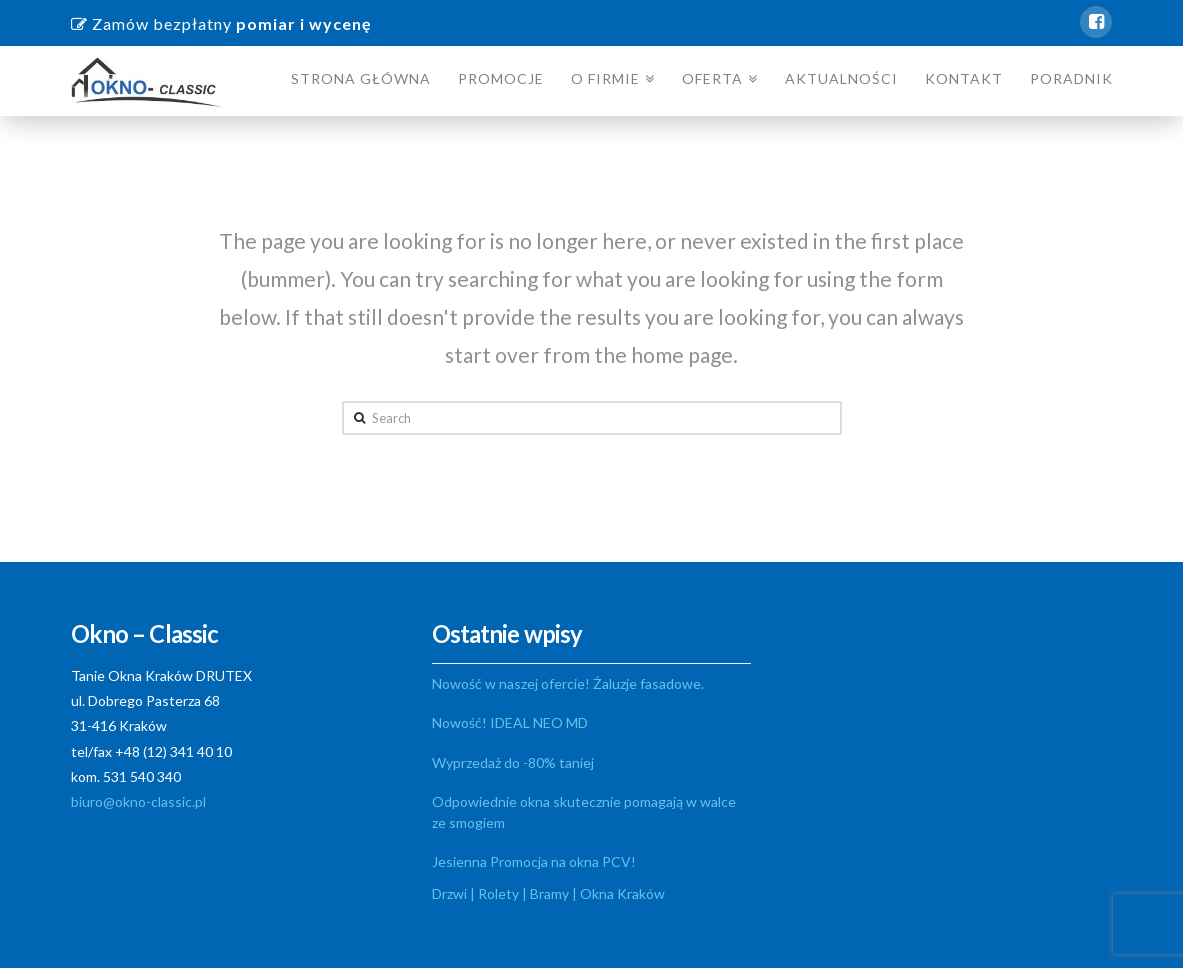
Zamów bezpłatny (221, 23)
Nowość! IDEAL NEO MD (510, 722)
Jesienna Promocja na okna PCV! (534, 861)
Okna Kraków (622, 893)
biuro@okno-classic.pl (138, 801)
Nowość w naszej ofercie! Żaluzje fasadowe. (568, 683)
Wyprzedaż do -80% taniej (513, 762)
